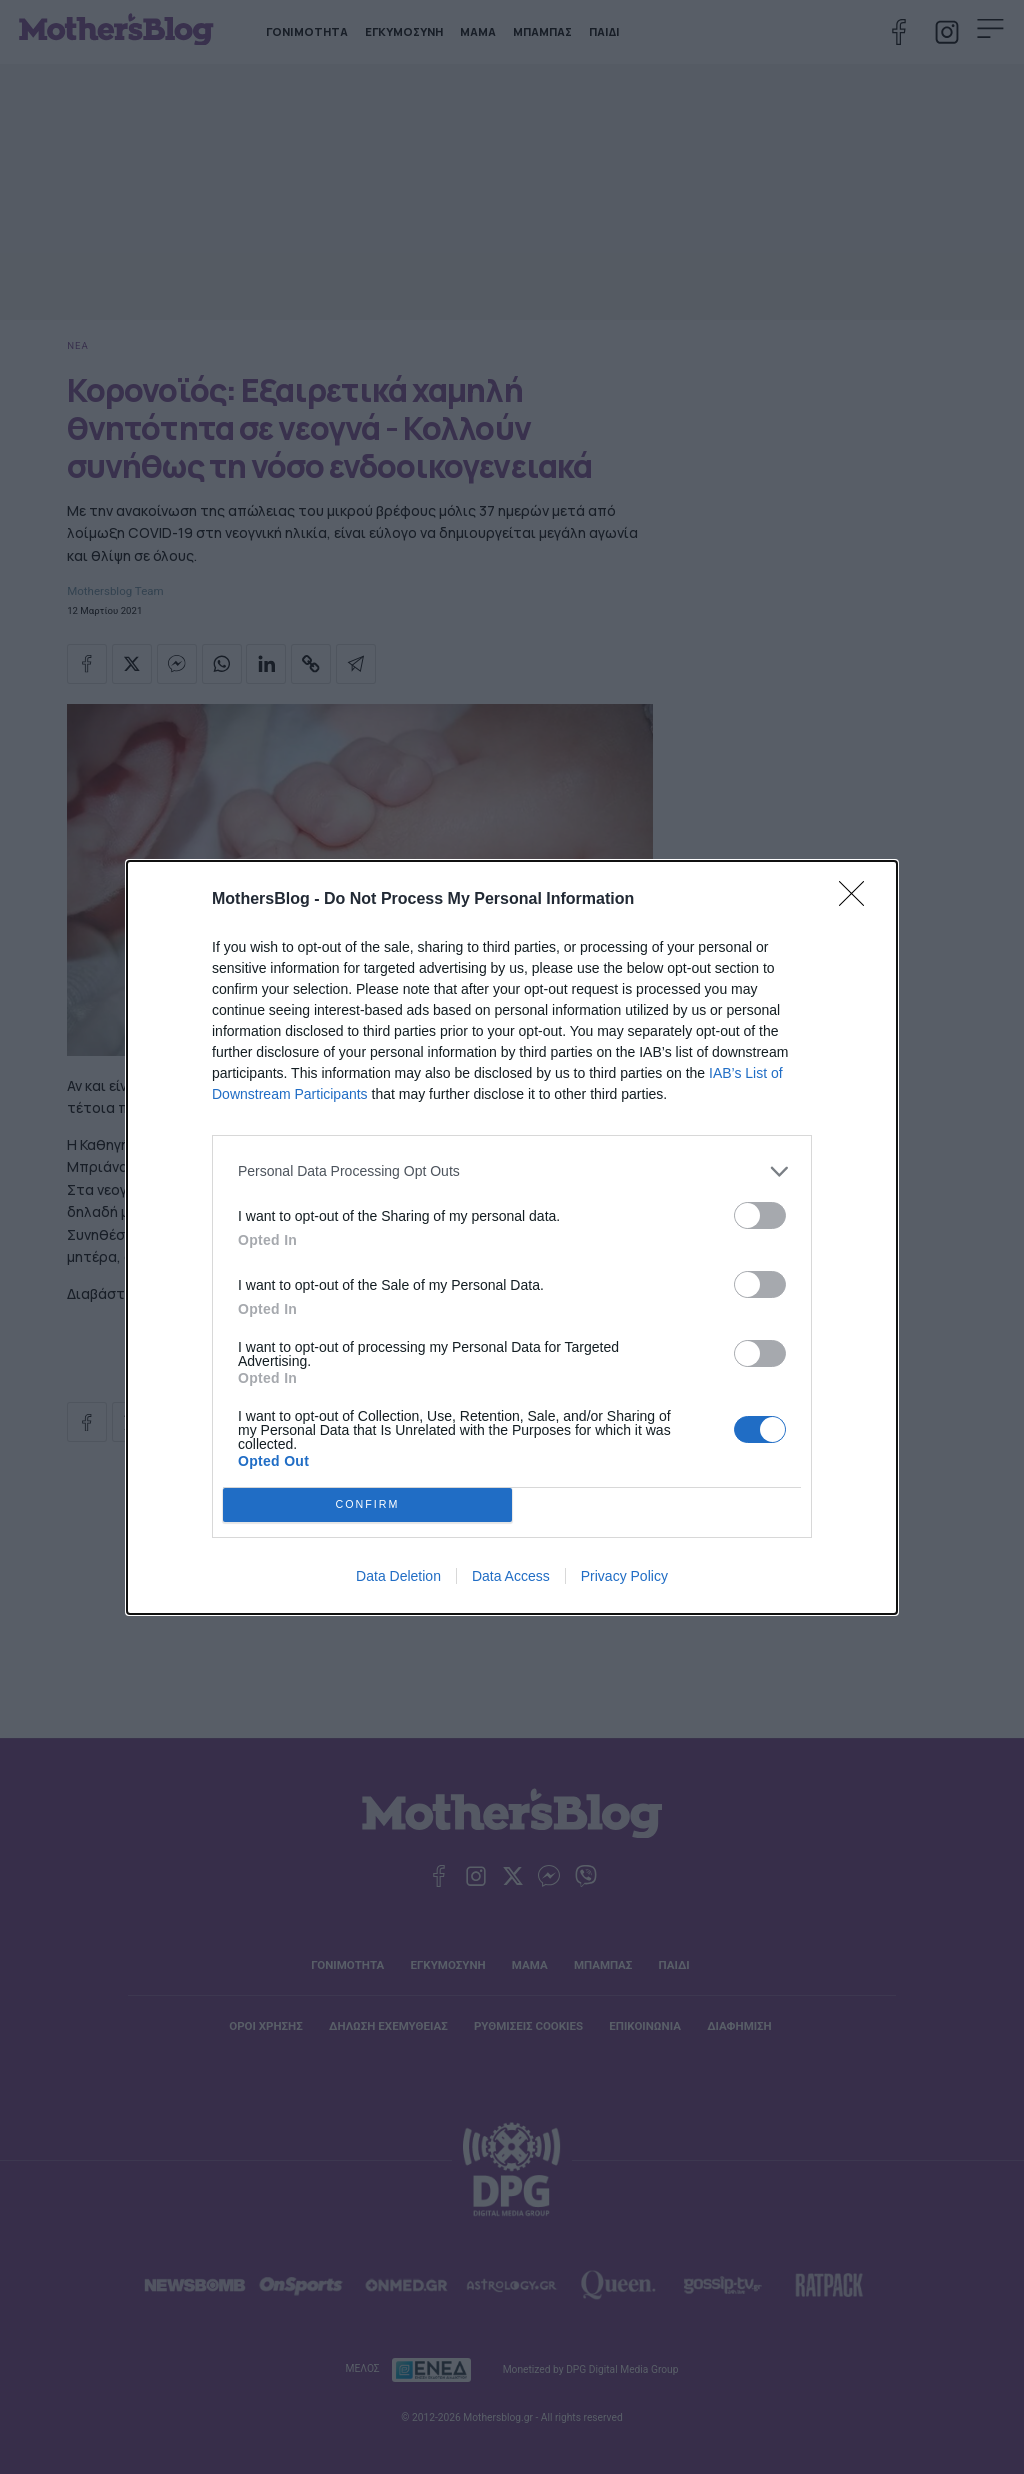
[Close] (858, 900)
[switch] (760, 1215)
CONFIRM (367, 1504)
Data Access (511, 1576)
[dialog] (512, 1237)
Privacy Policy (624, 1576)
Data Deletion (398, 1576)
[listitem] (512, 1171)
